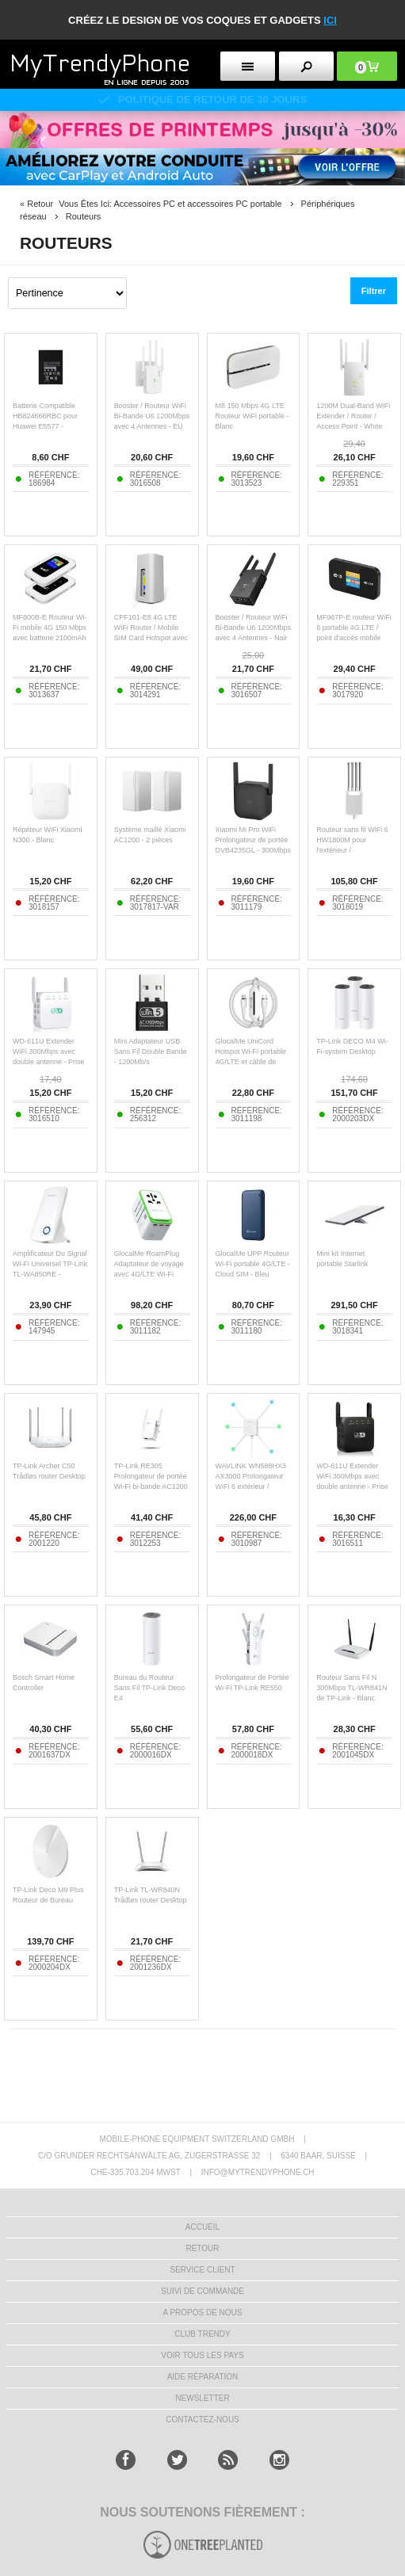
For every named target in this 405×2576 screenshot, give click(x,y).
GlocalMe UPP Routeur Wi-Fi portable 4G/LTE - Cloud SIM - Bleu (253, 1264)
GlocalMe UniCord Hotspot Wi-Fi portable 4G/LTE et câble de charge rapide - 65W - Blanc (251, 1061)
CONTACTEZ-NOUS (202, 2419)
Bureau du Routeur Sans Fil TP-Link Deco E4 (149, 1687)
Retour (40, 203)
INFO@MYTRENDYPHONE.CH (258, 2172)
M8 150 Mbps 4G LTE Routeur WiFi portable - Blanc (252, 416)
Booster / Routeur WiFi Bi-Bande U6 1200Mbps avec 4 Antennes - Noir (254, 627)
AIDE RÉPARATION (203, 2376)
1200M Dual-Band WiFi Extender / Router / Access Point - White (353, 416)
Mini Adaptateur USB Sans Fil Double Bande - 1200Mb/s (150, 1051)
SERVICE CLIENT (202, 2269)
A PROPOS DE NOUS (202, 2312)
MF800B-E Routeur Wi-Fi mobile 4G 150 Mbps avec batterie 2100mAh (50, 627)
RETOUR (202, 2248)
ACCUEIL (202, 2227)
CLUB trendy (202, 2334)
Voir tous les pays (202, 2355)
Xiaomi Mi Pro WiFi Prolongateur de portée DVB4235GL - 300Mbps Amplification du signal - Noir (253, 850)
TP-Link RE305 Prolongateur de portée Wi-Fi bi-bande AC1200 (151, 1476)
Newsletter (202, 2398)
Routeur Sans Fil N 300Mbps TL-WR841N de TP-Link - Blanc (351, 1687)
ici (330, 20)
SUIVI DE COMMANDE (202, 2291)
